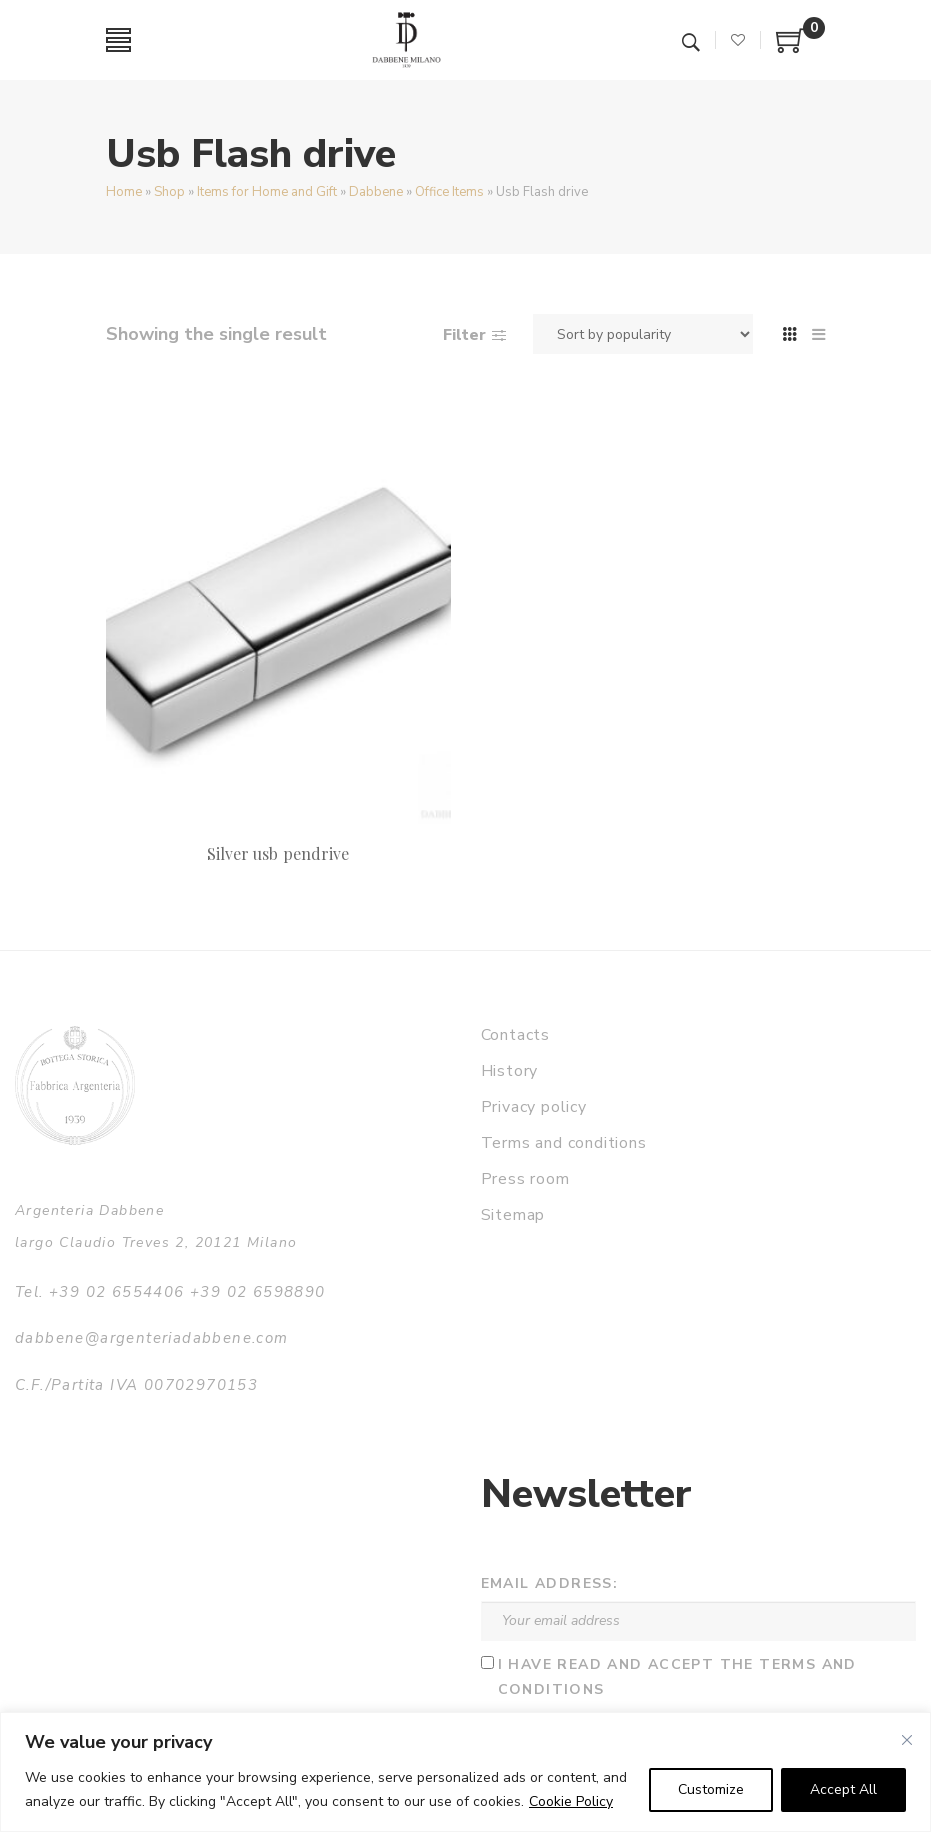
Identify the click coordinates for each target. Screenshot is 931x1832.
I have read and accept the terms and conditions (677, 1677)
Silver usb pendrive (278, 853)
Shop (169, 192)
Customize (711, 1789)
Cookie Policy (571, 1801)
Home (124, 192)
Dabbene (376, 192)
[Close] (907, 1740)
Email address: (550, 1583)
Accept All (843, 1789)
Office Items (449, 192)
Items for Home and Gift (267, 192)
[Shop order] (643, 334)
